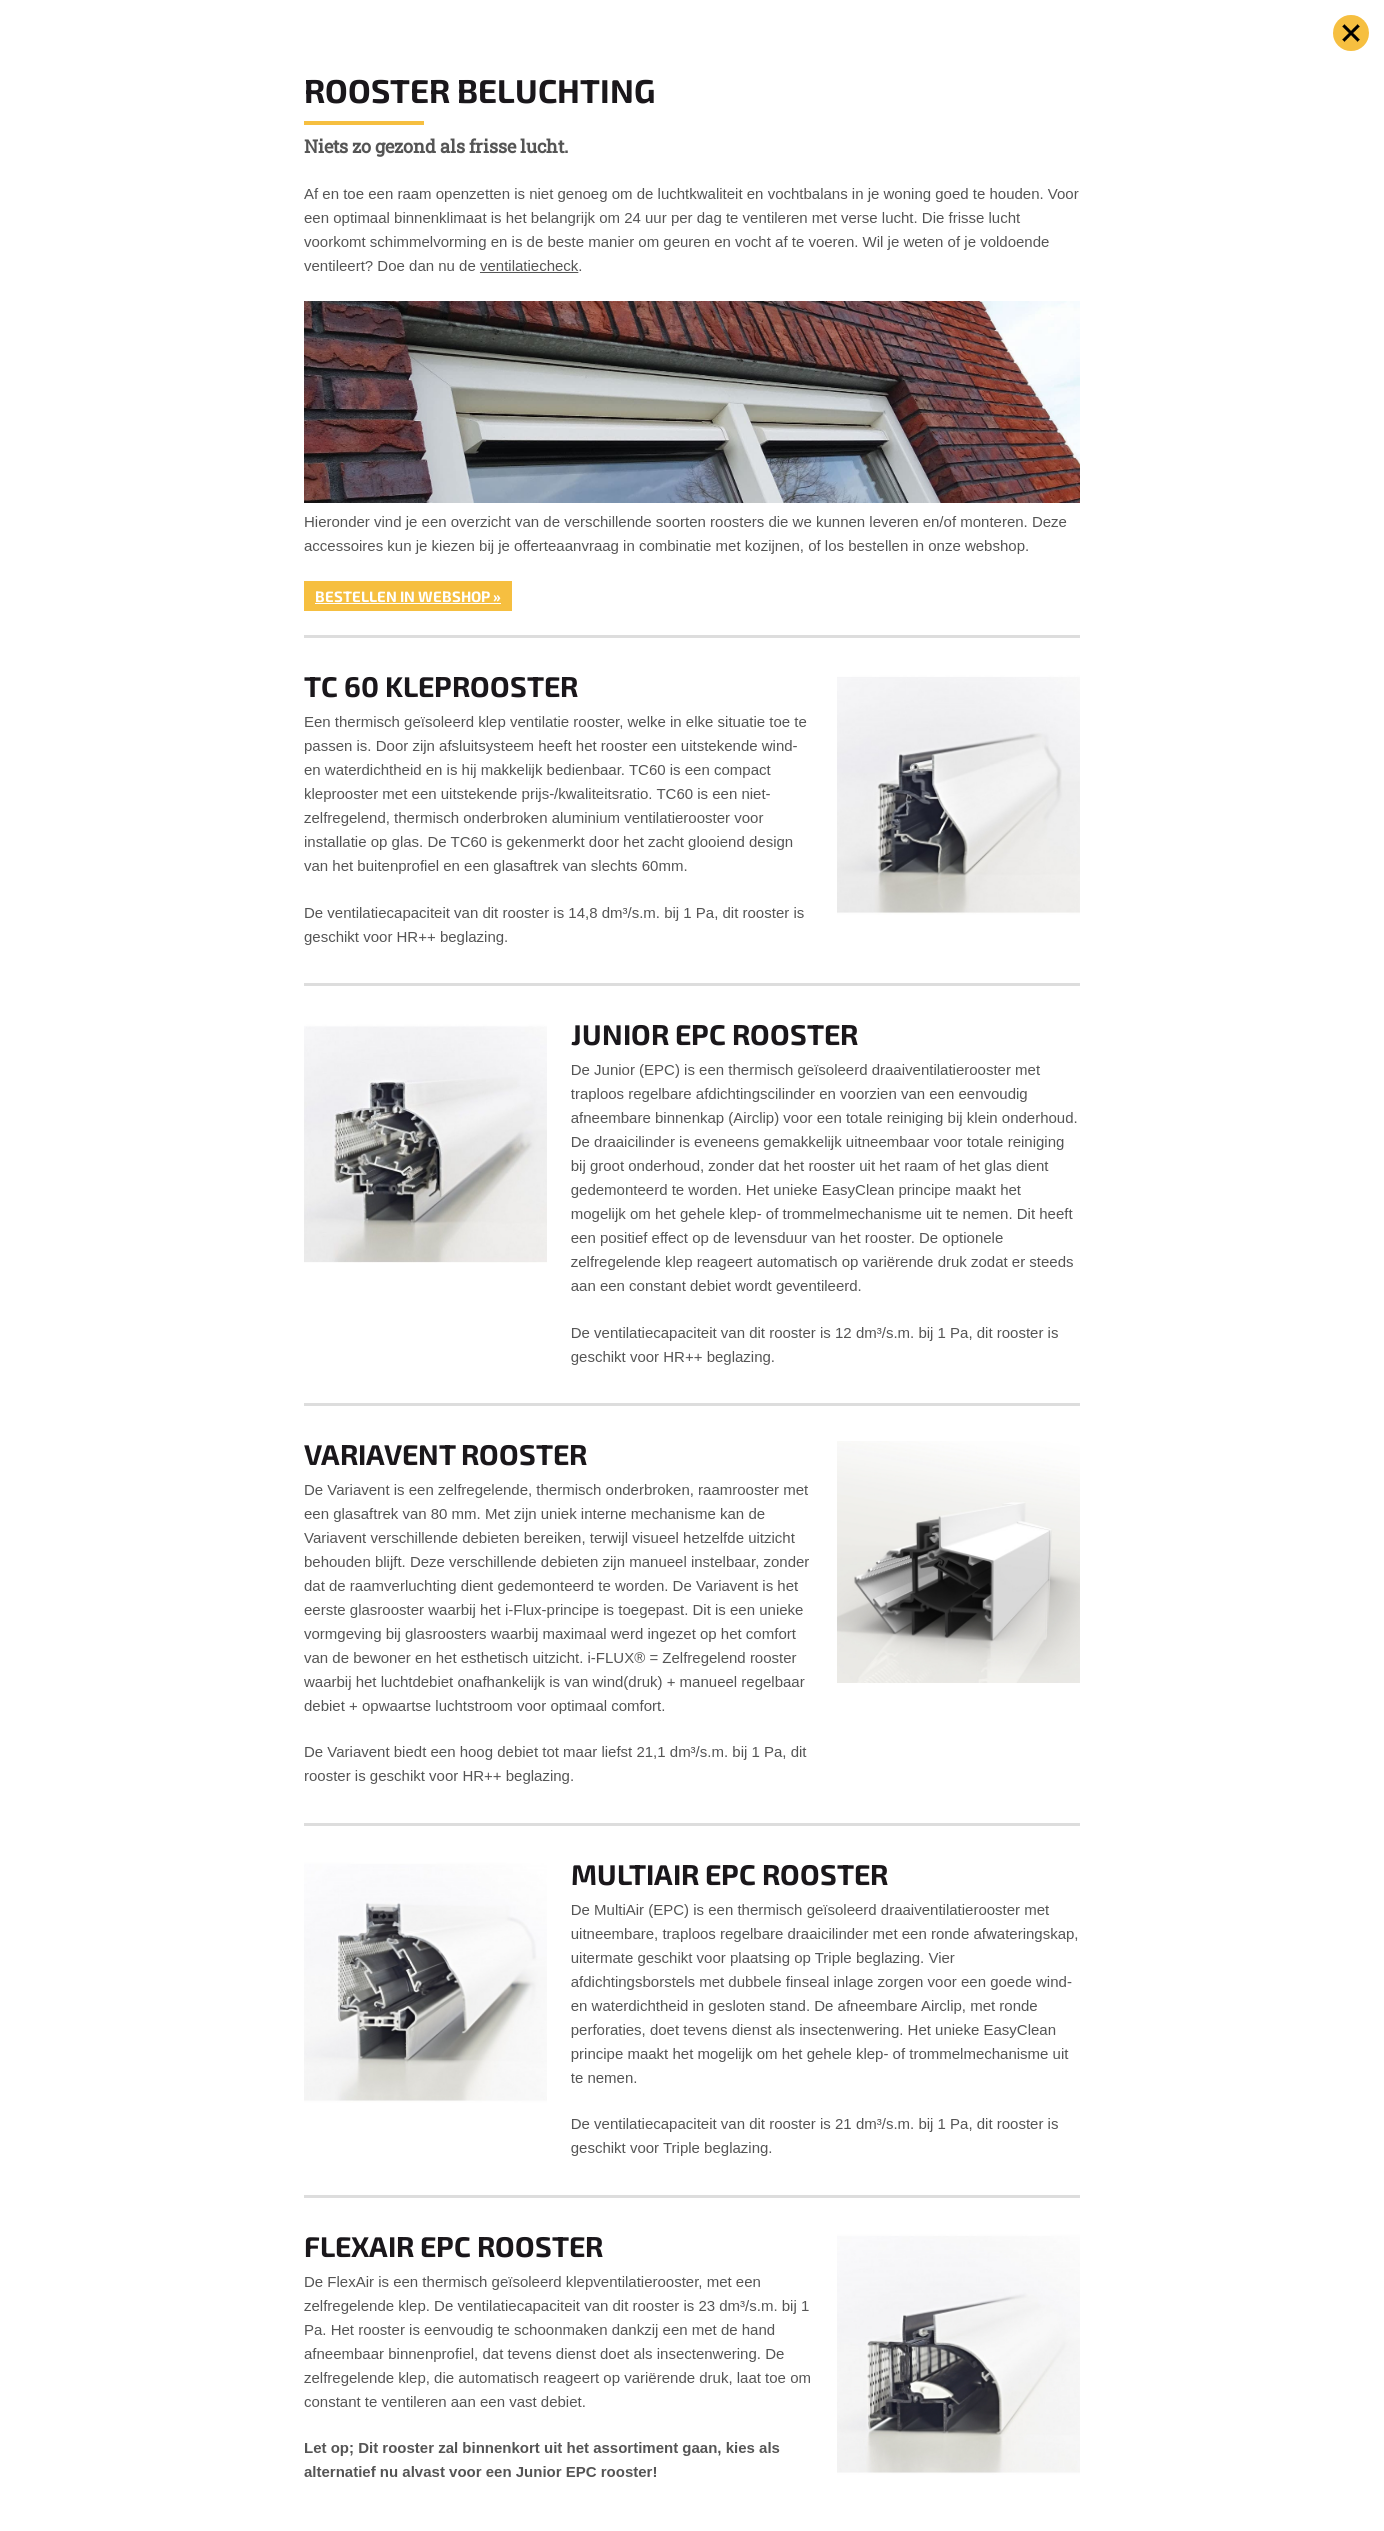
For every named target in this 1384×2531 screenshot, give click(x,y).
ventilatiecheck (529, 265)
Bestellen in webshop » (408, 596)
